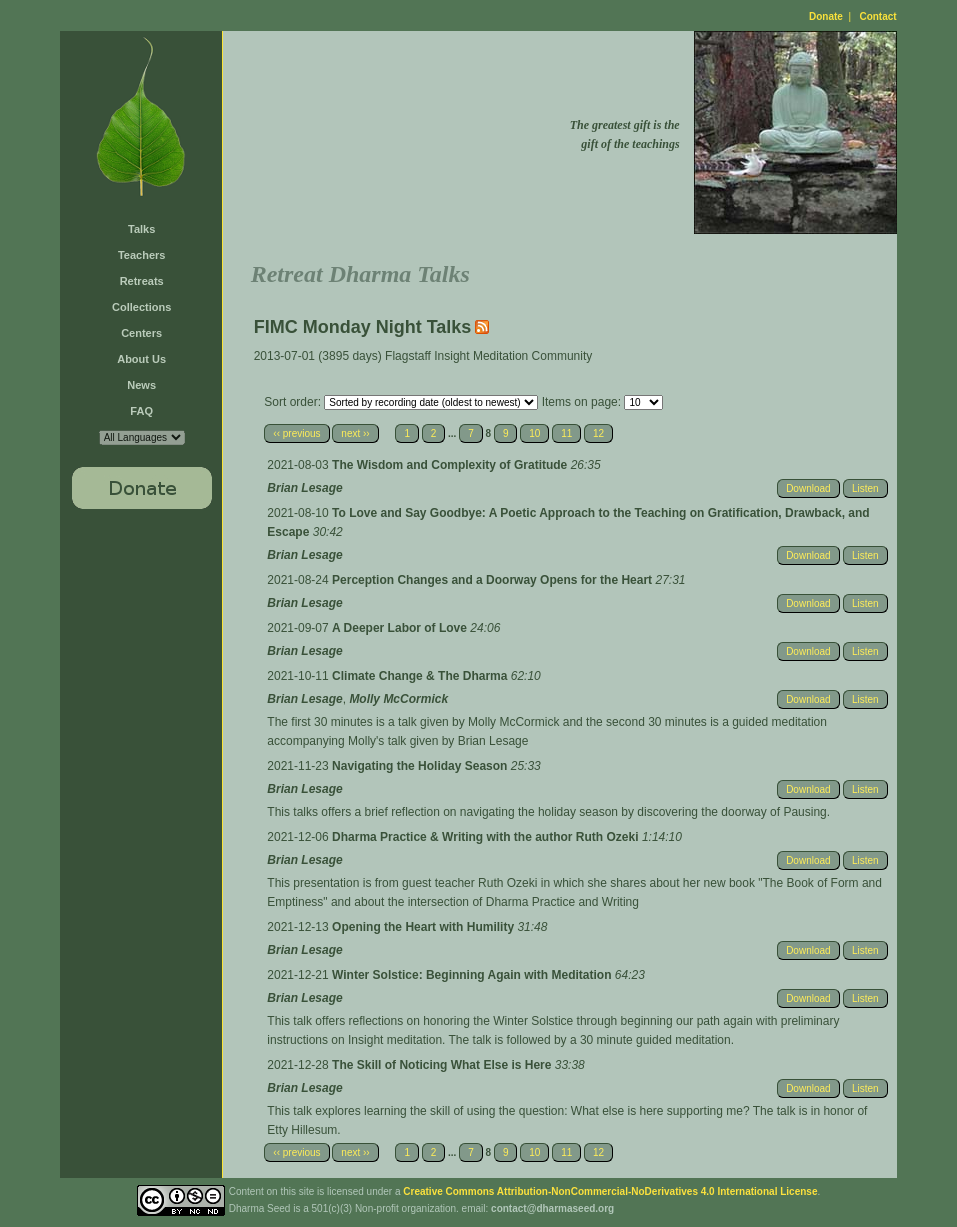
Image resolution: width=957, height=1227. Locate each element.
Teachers (142, 255)
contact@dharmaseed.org (552, 1208)
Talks (141, 229)
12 (598, 433)
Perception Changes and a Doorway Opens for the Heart (493, 580)
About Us (141, 359)
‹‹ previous (296, 433)
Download (808, 488)
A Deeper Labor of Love (401, 628)
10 (534, 433)
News (141, 385)
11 (566, 433)
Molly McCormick (398, 699)
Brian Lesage (304, 488)
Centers (141, 333)
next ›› (355, 433)
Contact (877, 16)
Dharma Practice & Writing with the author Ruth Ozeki (487, 837)
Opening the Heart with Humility (424, 927)
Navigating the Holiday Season (421, 766)
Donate (826, 16)
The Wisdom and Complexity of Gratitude (451, 465)
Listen (865, 488)
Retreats (142, 281)
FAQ (141, 411)
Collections (141, 307)
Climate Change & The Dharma (421, 676)
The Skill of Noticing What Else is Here (443, 1065)
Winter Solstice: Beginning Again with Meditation (473, 975)
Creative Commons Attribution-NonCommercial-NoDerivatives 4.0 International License (610, 1191)
